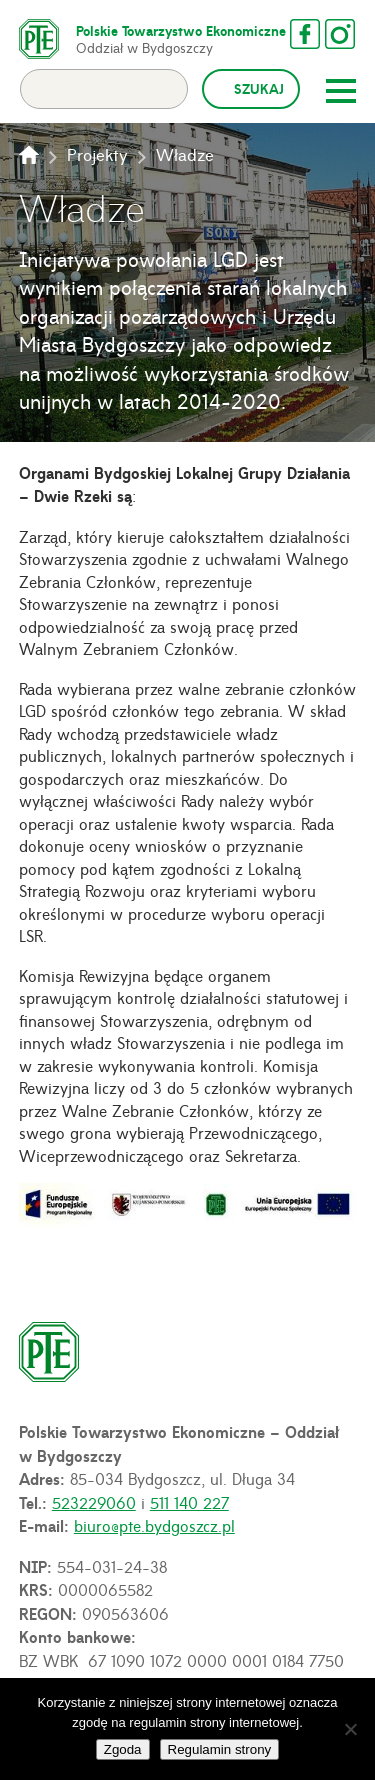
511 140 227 (189, 1502)
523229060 (94, 1502)
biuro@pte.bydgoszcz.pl (154, 1525)
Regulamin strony (220, 1749)
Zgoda (123, 1749)
